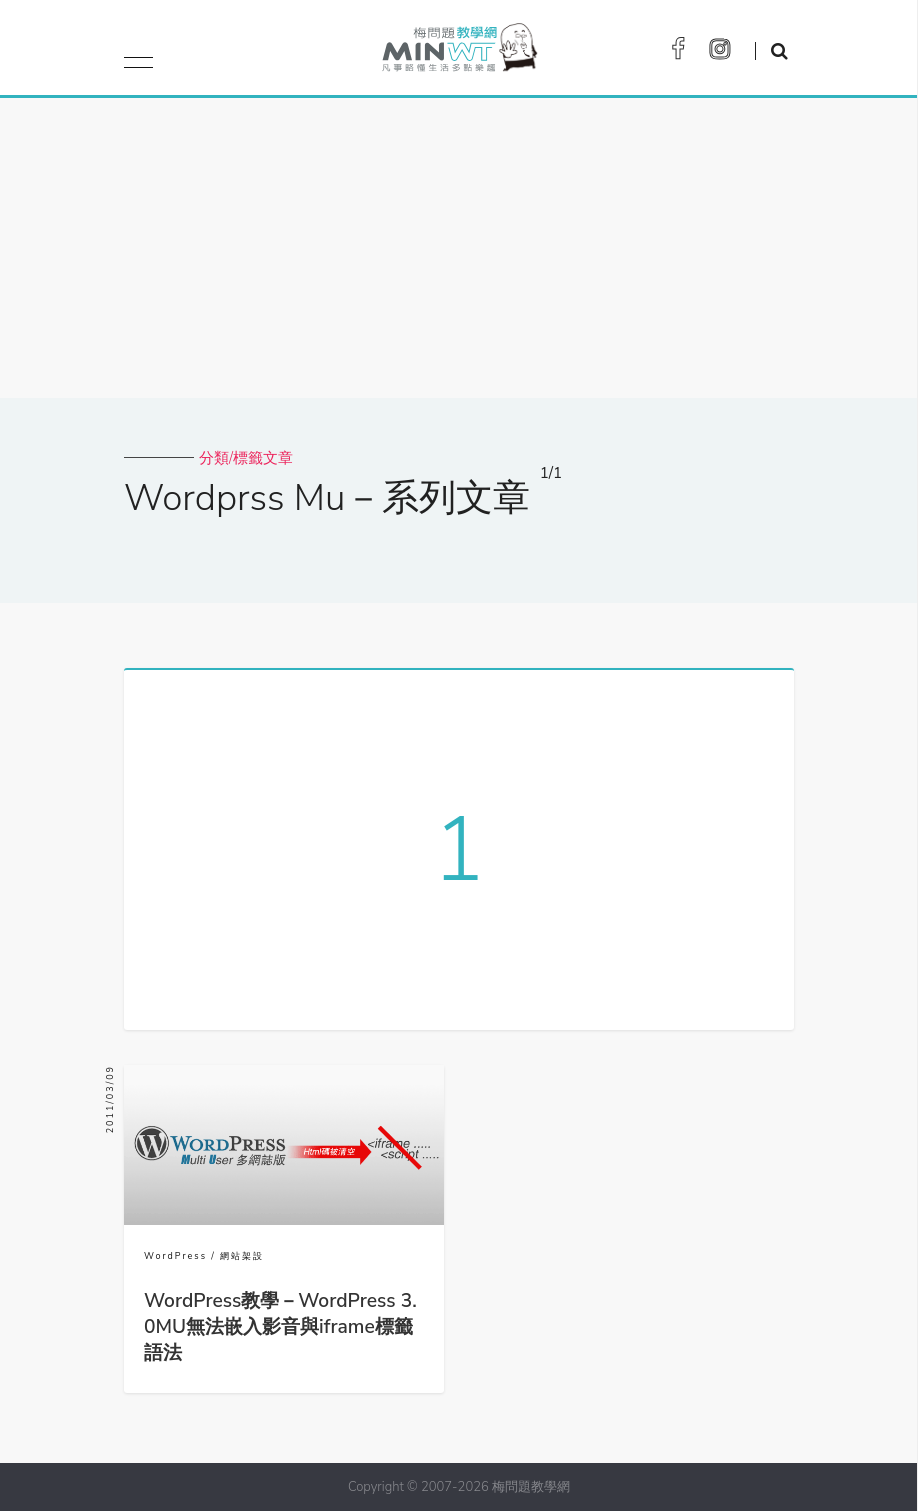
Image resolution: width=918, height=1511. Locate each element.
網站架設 (242, 1256)
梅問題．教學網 (458, 52)
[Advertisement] (459, 248)
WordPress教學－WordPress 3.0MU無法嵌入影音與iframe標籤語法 (280, 1327)
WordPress (175, 1256)
